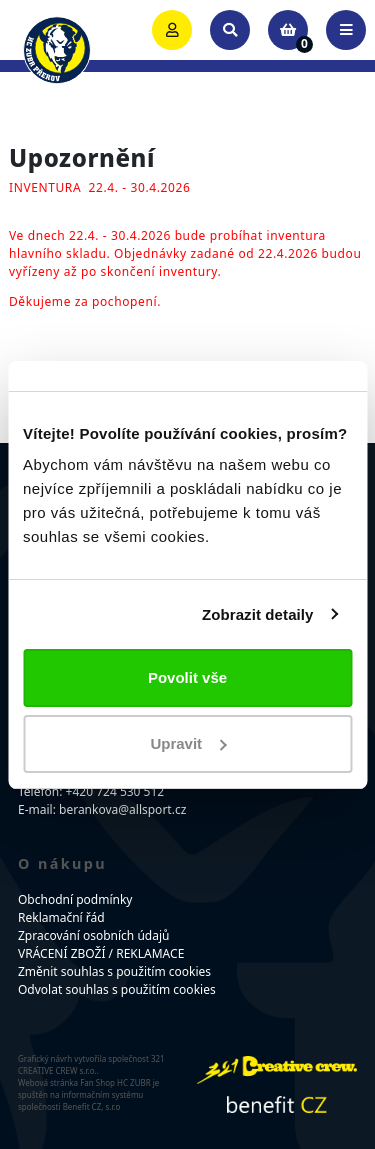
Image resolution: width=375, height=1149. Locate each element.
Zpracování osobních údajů (93, 935)
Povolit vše (187, 677)
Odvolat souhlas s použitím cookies (117, 989)
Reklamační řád (61, 917)
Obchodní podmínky (75, 899)
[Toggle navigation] (346, 30)
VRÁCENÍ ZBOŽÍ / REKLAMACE (101, 953)
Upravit (188, 743)
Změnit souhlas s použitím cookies (114, 971)
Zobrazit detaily (258, 614)
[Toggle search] (230, 30)
